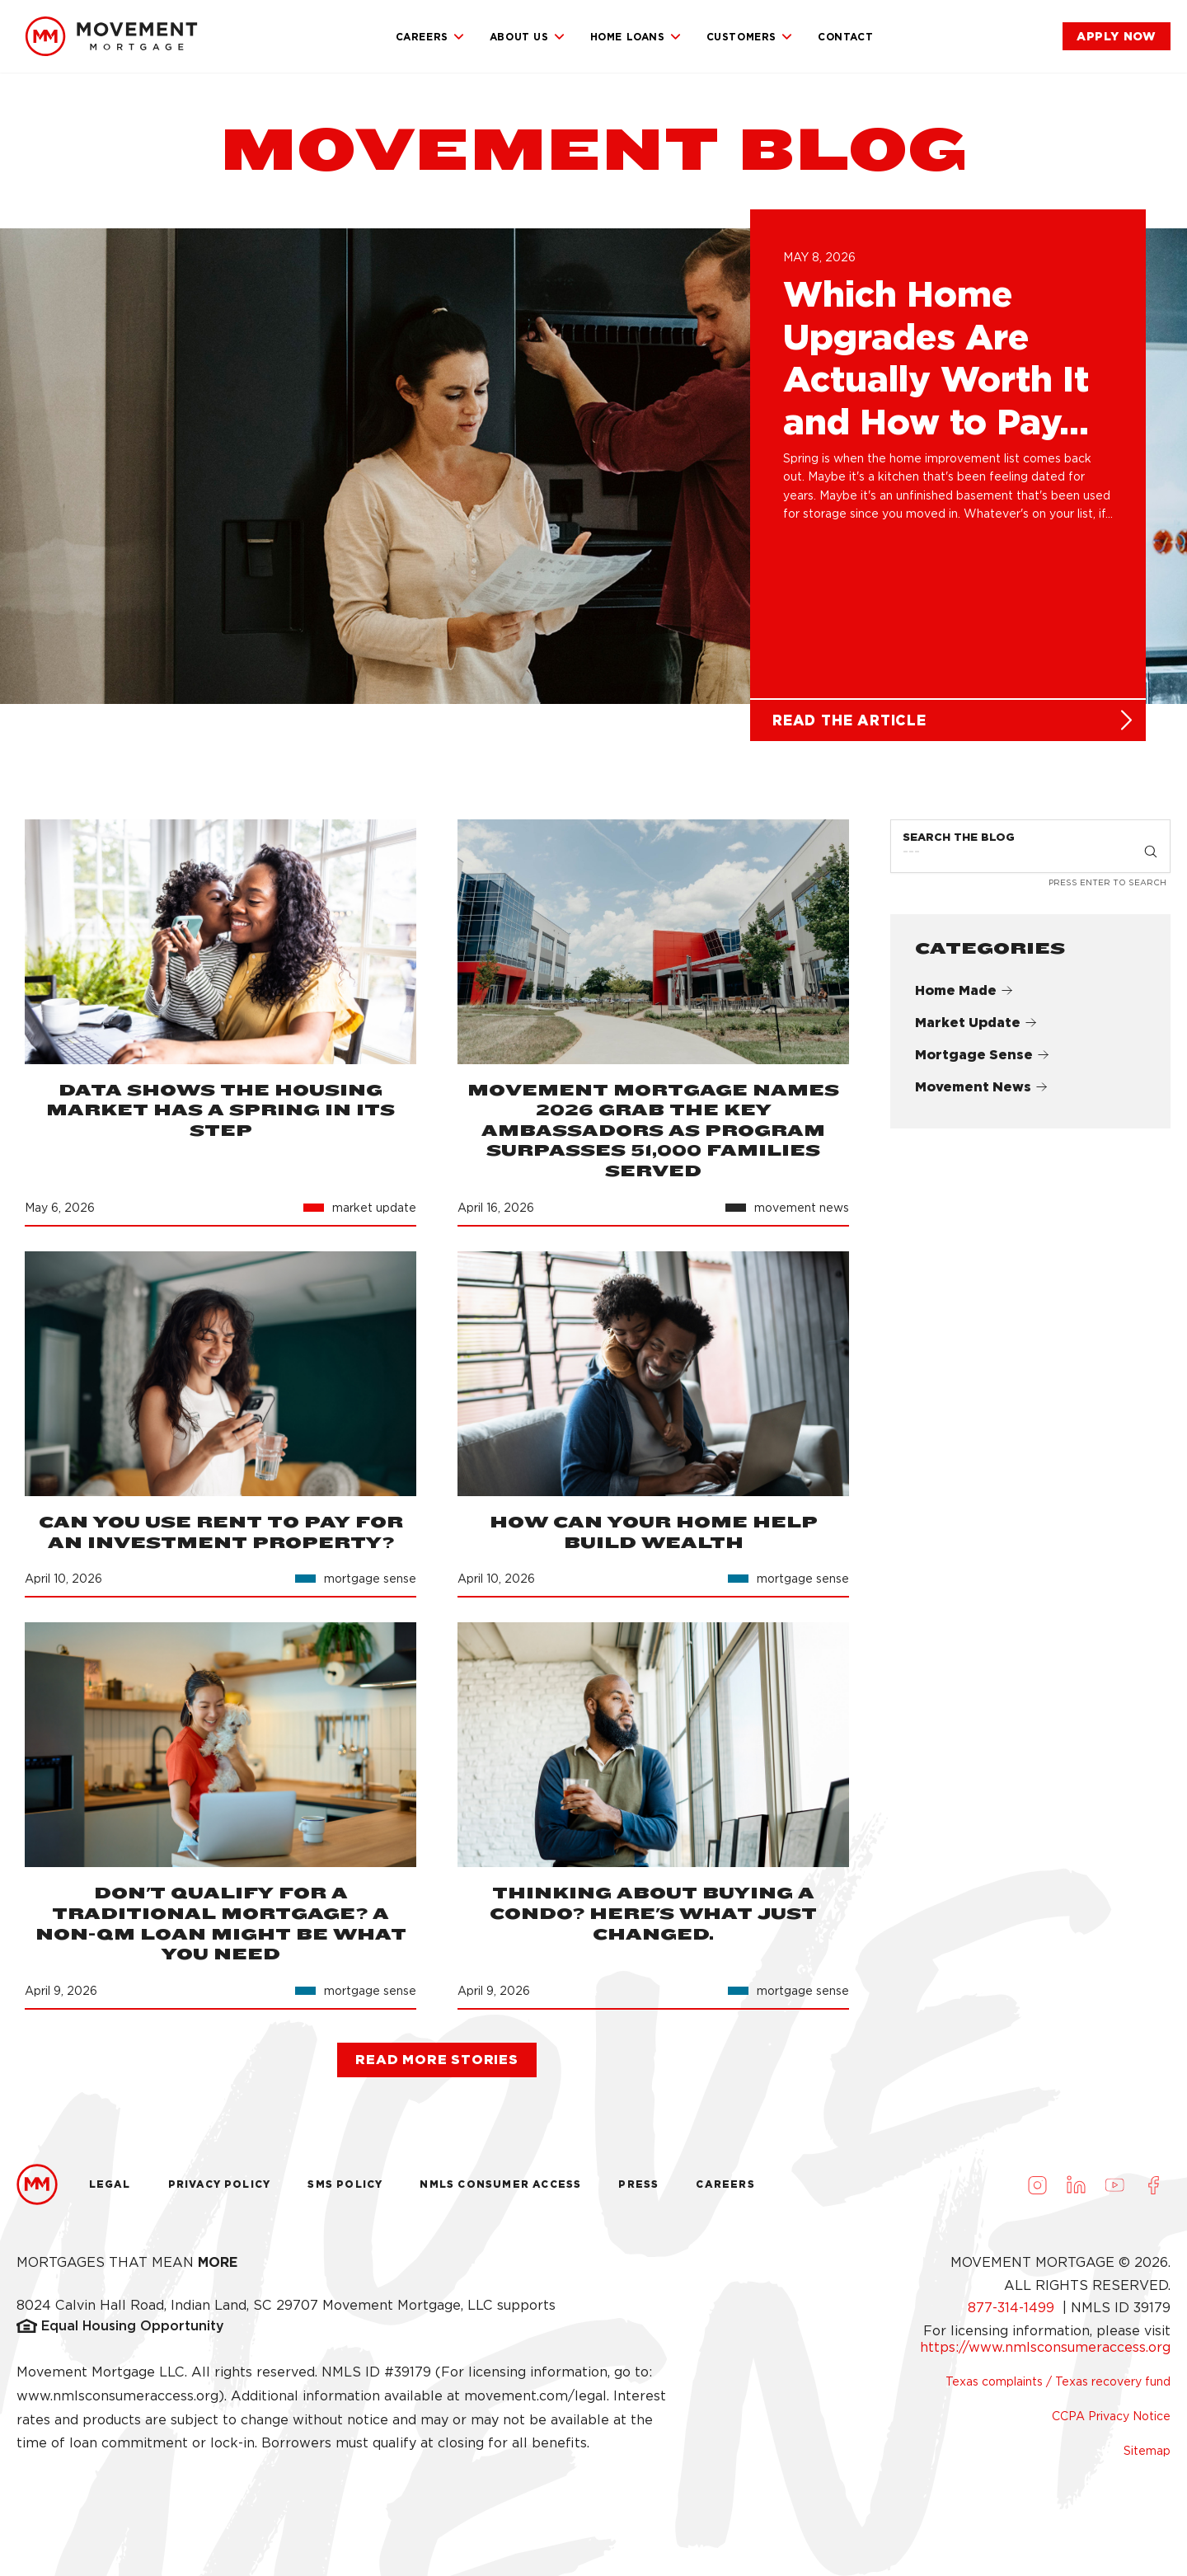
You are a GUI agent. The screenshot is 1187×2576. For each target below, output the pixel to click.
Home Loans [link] (636, 37)
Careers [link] (430, 37)
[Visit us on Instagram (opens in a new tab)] (1037, 2184)
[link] (111, 36)
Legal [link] (110, 2184)
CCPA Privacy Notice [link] (1111, 2416)
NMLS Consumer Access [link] (500, 2184)
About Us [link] (527, 37)
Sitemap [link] (1147, 2450)
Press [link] (638, 2184)
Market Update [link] (976, 1022)
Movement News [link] (981, 1087)
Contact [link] (845, 36)
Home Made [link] (964, 990)
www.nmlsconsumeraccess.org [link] (117, 2396)
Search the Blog (959, 837)
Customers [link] (749, 37)
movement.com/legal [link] (535, 2396)
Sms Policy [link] (344, 2184)
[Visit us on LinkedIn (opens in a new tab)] (1075, 2184)
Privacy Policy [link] (219, 2184)
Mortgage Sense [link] (982, 1055)
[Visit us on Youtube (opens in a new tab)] (1114, 2184)
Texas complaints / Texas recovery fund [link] (1058, 2381)
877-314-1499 (1013, 2308)
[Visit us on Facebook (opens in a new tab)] (1153, 2184)
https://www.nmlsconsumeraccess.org (1045, 2347)
